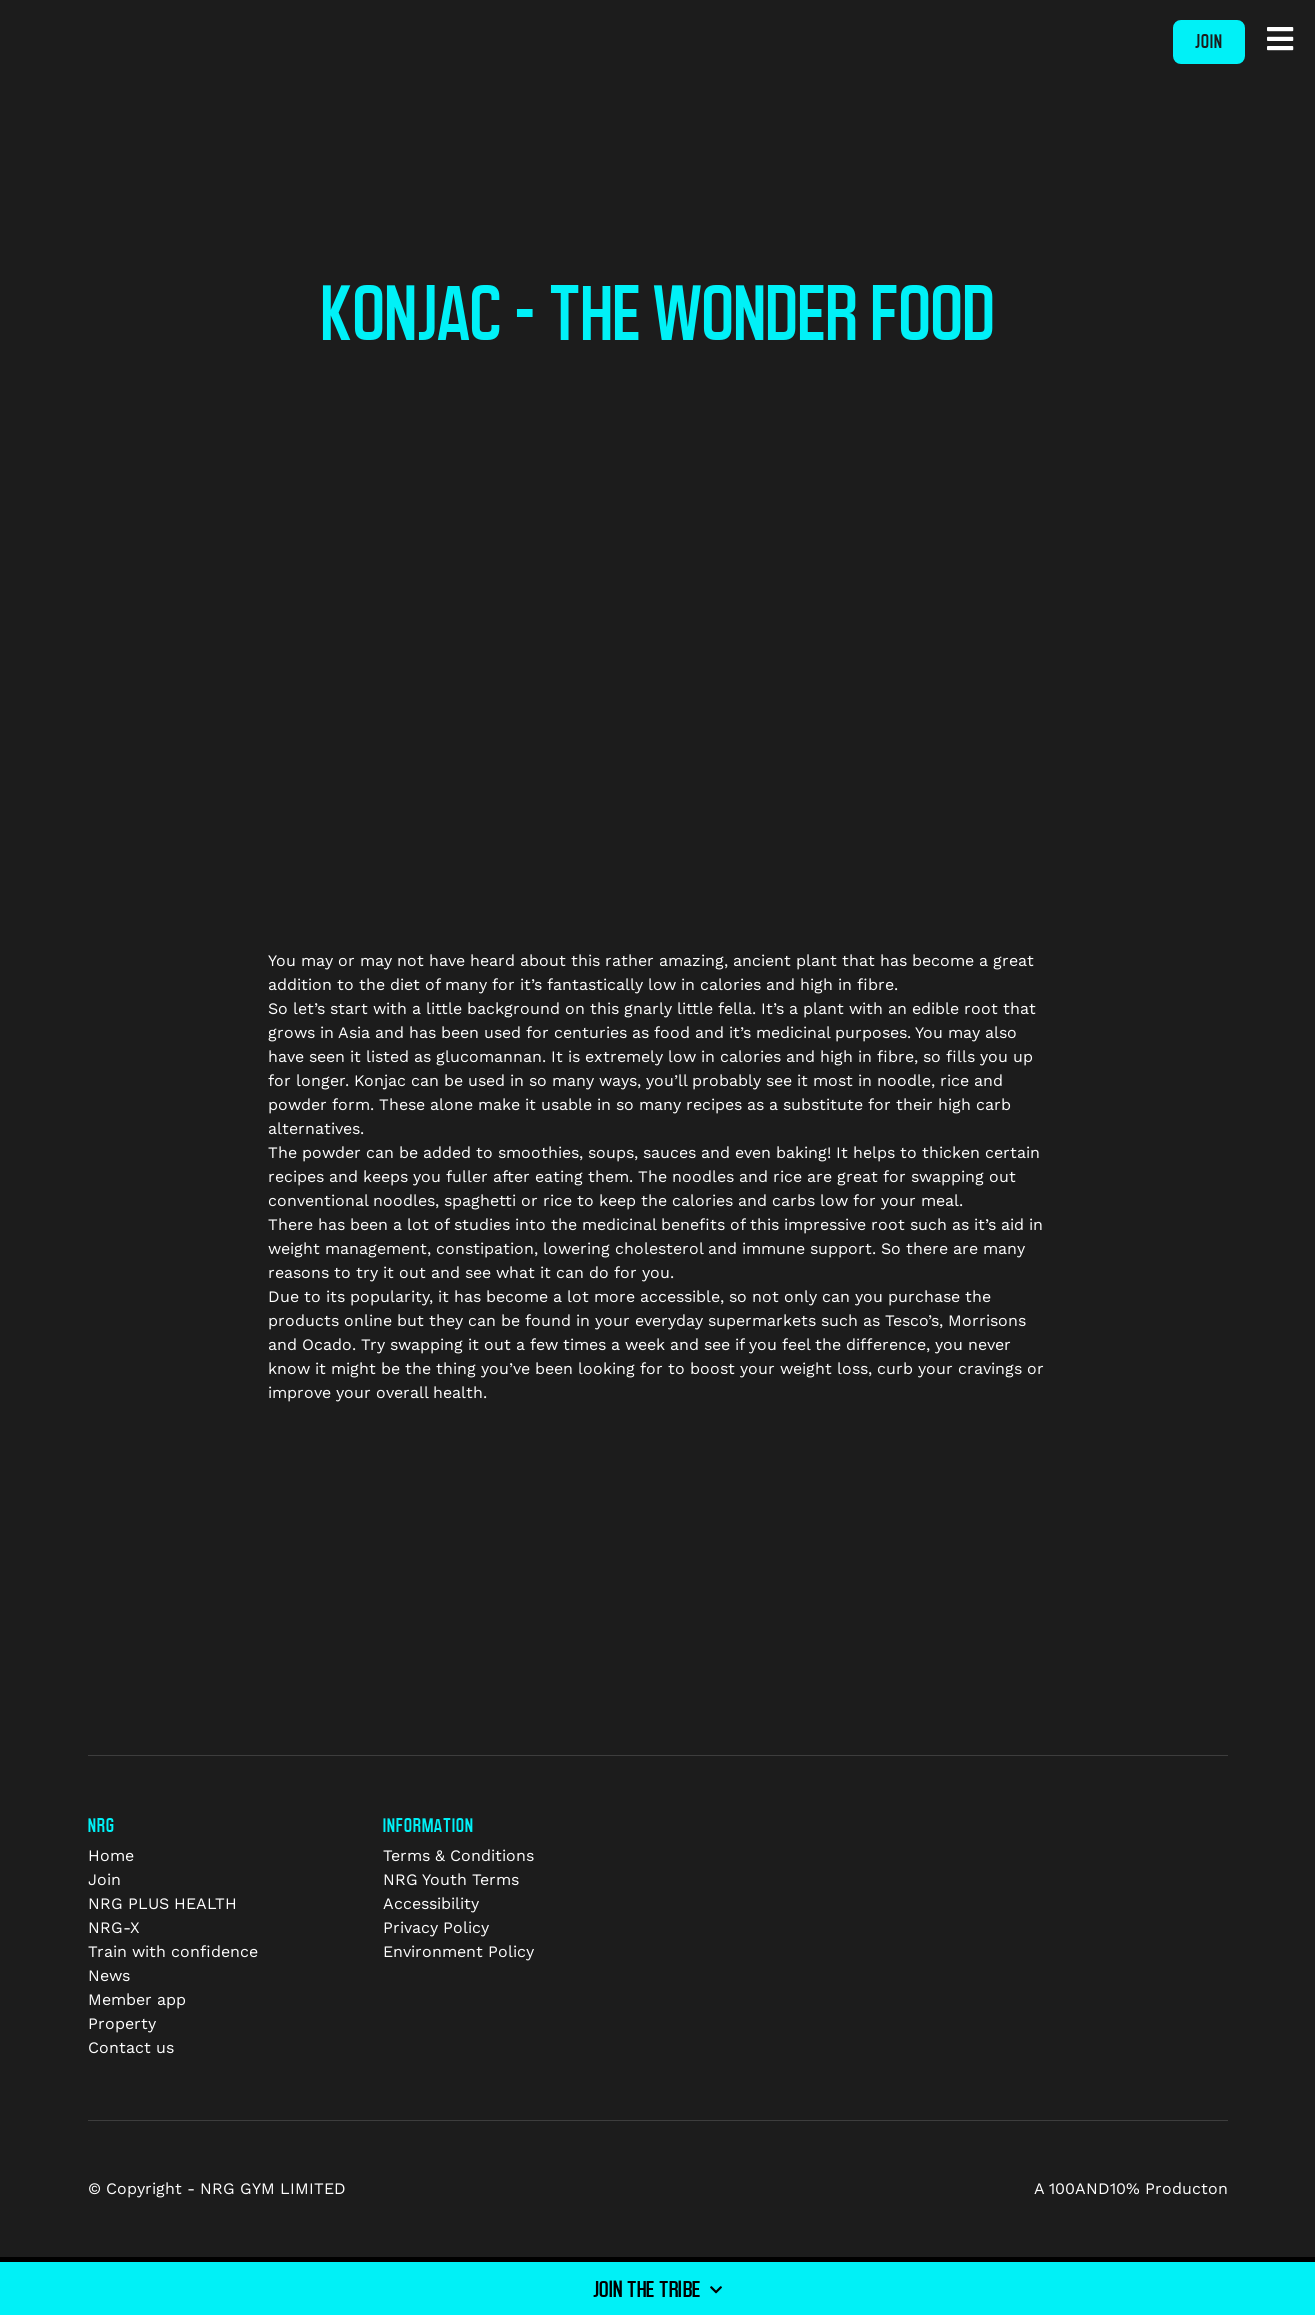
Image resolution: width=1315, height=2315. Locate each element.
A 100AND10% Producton (1131, 2188)
